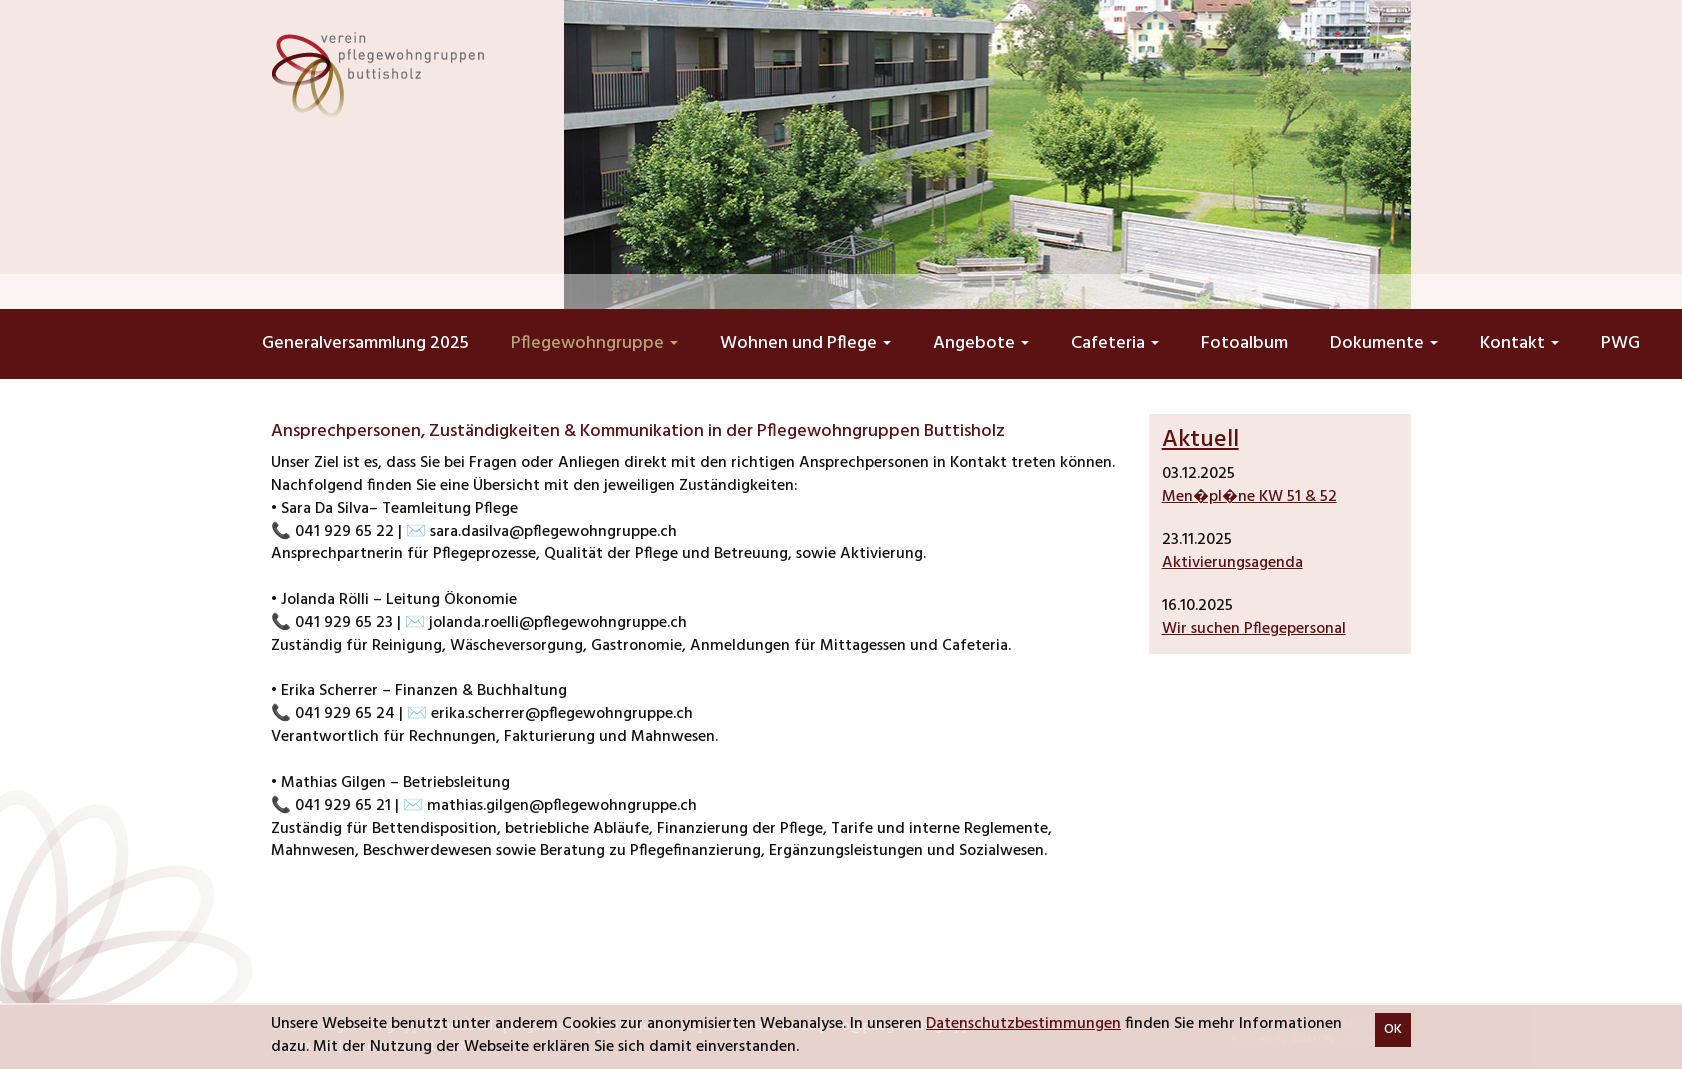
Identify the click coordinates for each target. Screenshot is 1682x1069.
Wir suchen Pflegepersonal (1254, 629)
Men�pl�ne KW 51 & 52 (1249, 497)
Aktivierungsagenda (1232, 563)
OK (1393, 1029)
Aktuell (1200, 440)
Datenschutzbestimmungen (1023, 1024)
